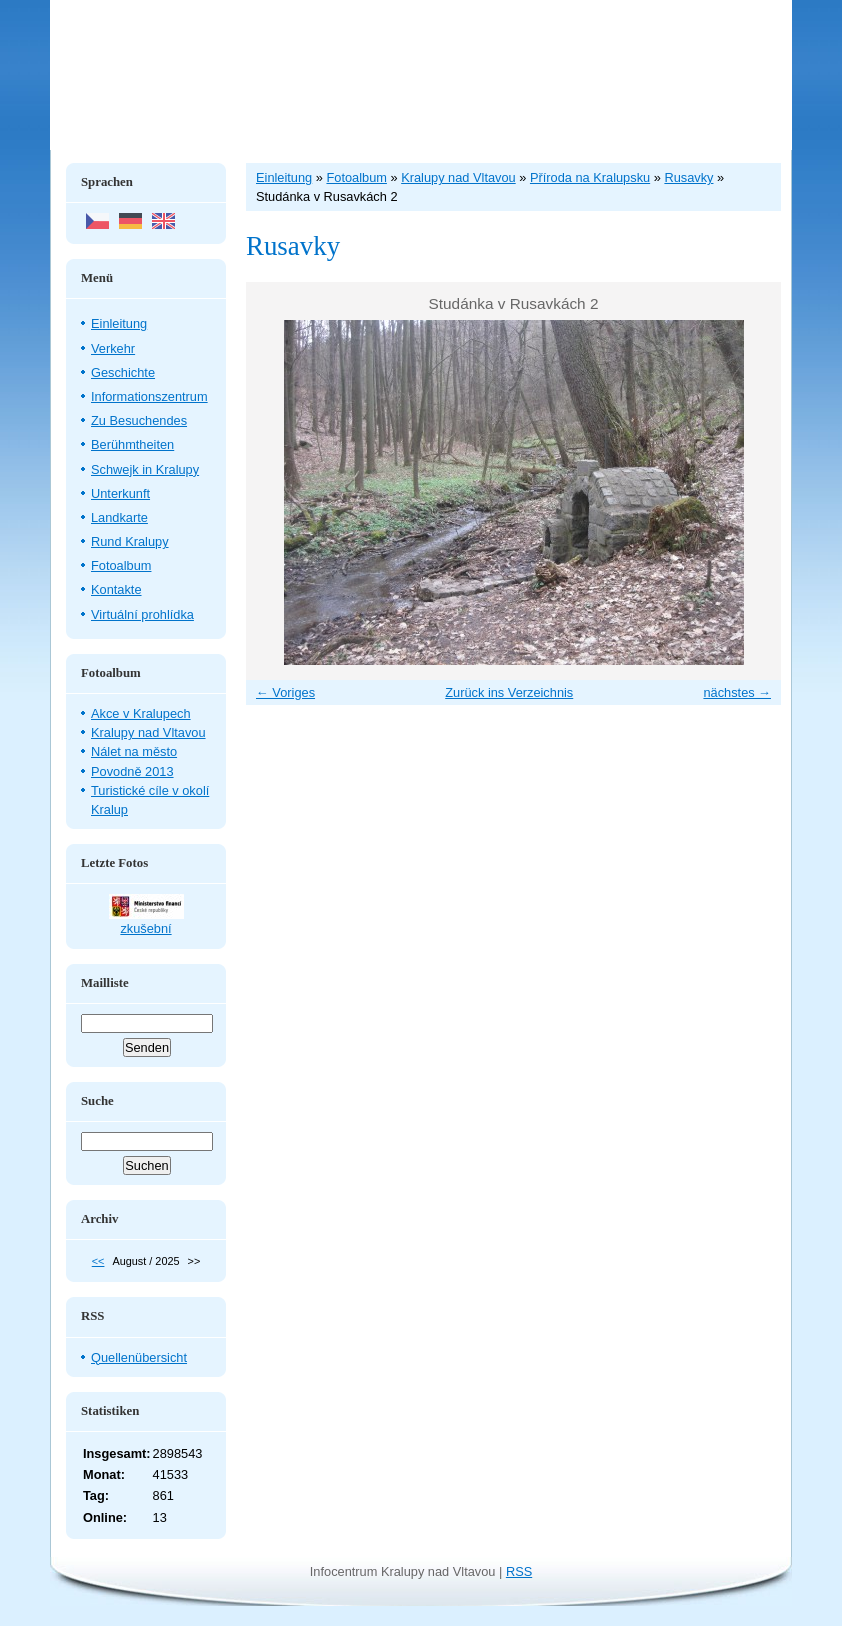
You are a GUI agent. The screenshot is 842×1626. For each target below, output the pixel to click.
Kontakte (116, 589)
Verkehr (113, 348)
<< (98, 1261)
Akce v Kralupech (141, 713)
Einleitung (119, 323)
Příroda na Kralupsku (590, 177)
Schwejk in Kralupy (145, 469)
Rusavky (688, 177)
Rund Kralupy (130, 541)
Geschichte (123, 372)
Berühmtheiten (132, 444)
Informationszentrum (149, 396)
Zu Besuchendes (139, 420)
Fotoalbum (121, 565)
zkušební (145, 928)
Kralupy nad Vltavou (148, 732)
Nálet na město (134, 751)
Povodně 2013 (132, 771)
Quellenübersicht (139, 1357)
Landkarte (119, 517)
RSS (519, 1571)
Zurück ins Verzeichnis (509, 692)
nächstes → (737, 692)
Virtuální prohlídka (142, 614)
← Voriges (285, 692)
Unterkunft (120, 493)
